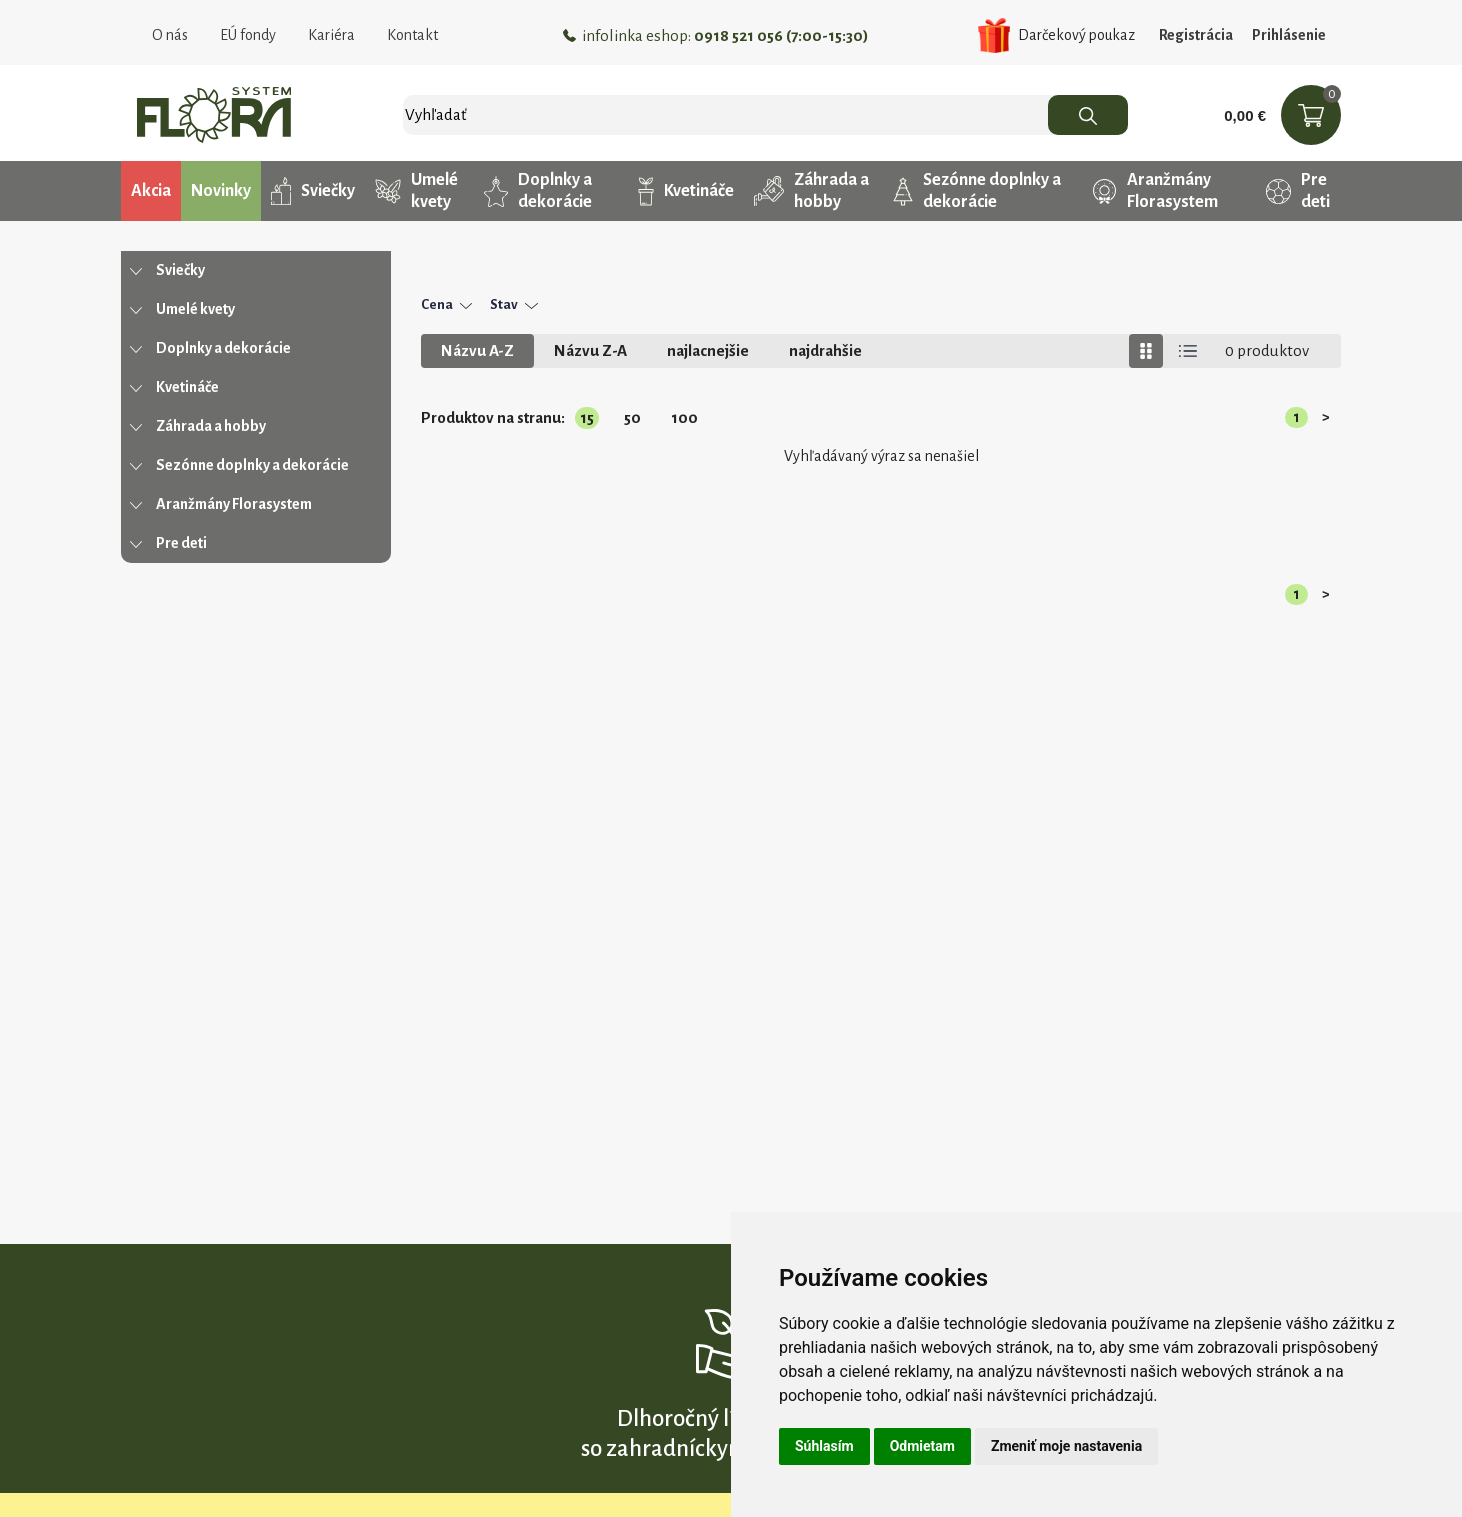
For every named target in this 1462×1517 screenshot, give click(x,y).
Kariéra (331, 35)
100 (684, 417)
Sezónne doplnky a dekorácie (977, 191)
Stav (513, 304)
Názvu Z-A (590, 350)
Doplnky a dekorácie (538, 191)
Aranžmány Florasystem (1155, 191)
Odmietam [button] (922, 1446)
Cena (446, 304)
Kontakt (412, 35)
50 (632, 417)
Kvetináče (686, 191)
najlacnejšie (708, 350)
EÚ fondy (248, 35)
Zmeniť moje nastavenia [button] (1066, 1446)
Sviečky (313, 191)
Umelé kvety (416, 191)
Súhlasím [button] (824, 1446)
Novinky (221, 191)
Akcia (151, 191)
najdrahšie (825, 350)
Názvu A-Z (477, 350)
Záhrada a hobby (811, 191)
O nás (170, 35)
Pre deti (1298, 191)
